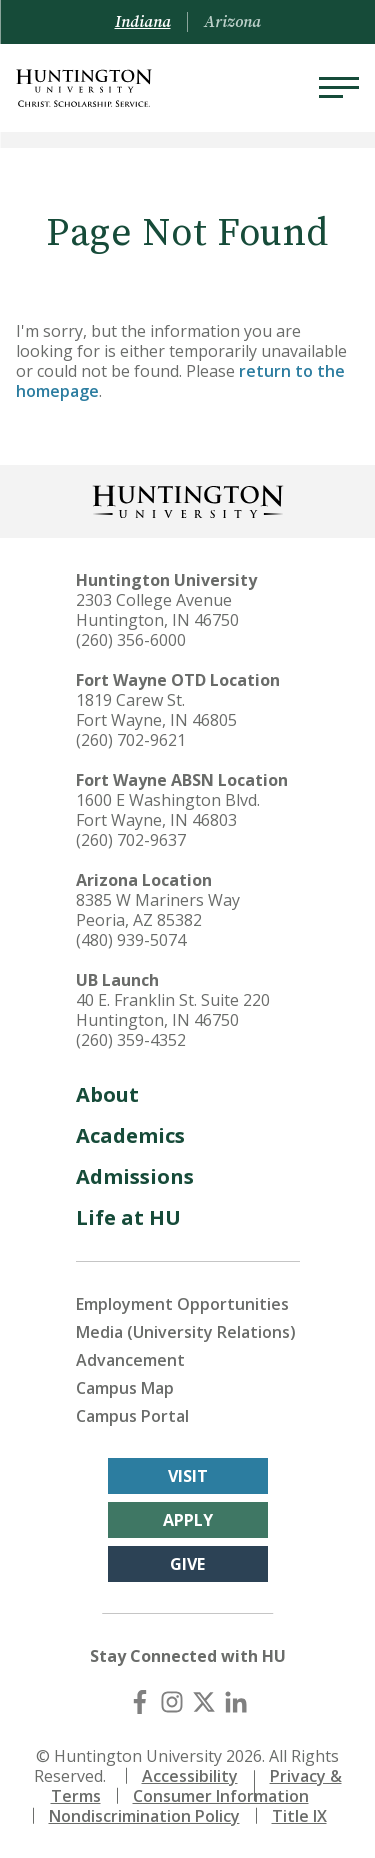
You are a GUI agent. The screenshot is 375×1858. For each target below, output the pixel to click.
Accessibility (190, 1776)
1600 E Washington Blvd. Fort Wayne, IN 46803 (168, 810)
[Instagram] (172, 1702)
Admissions (135, 1176)
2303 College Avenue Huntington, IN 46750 (157, 610)
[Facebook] (140, 1702)
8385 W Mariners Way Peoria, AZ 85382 (158, 910)
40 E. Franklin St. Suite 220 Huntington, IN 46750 (173, 1010)
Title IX (299, 1816)
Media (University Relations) (186, 1332)
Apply (188, 1520)
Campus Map (125, 1388)
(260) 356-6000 (131, 640)
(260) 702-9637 (131, 840)
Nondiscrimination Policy (144, 1816)
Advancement (130, 1360)
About (107, 1094)
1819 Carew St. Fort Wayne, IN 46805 (156, 710)
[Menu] (339, 88)
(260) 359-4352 (131, 1040)
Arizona (232, 22)
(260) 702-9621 (131, 740)
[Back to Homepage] (188, 499)
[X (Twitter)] (204, 1702)
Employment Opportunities (182, 1304)
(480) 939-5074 (131, 940)
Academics (130, 1135)
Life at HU (128, 1217)
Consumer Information (221, 1796)
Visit (188, 1476)
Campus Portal (132, 1416)
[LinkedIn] (236, 1702)
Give (187, 1564)
